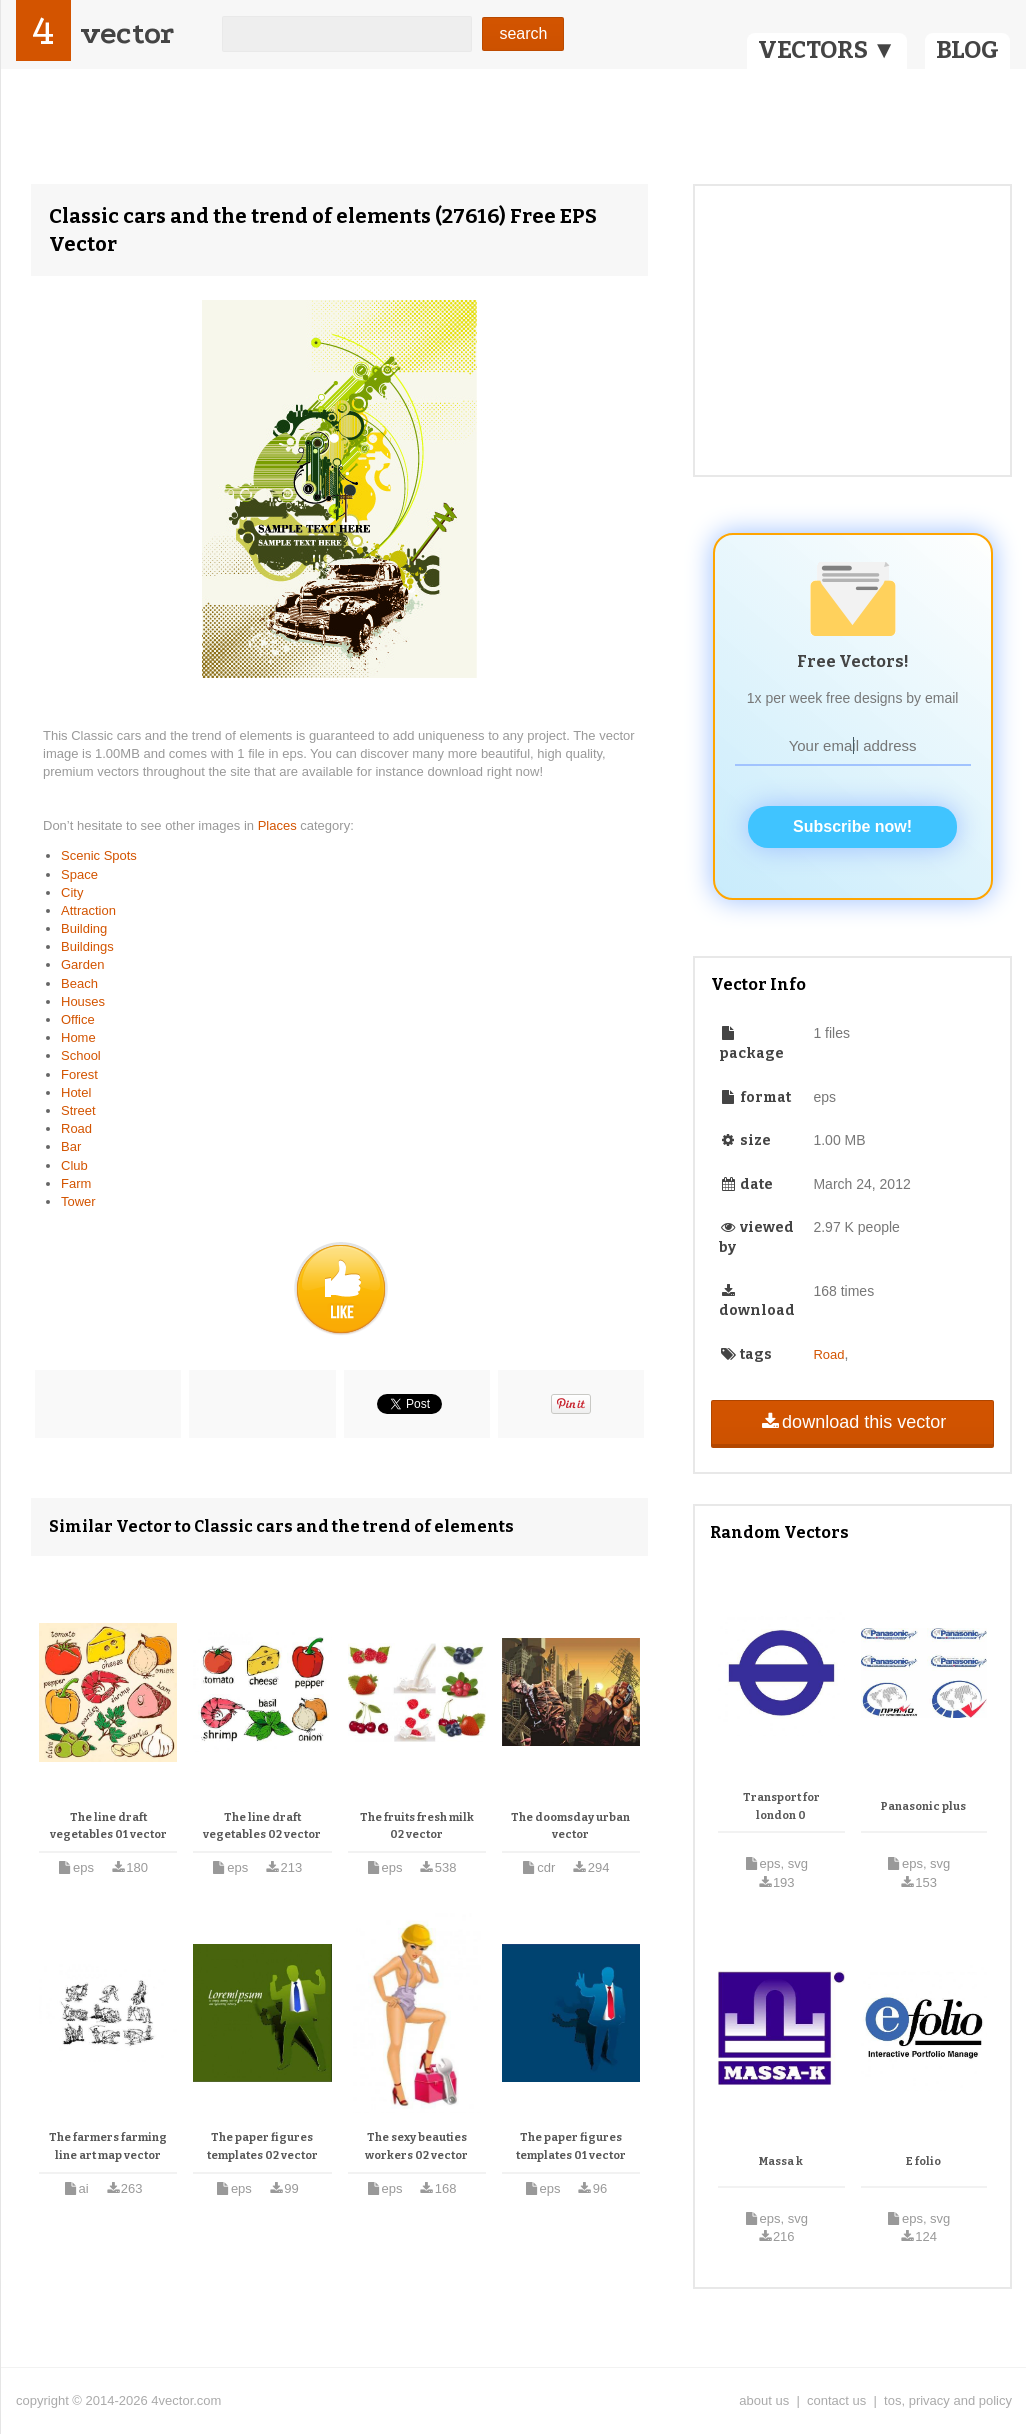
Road (76, 1128)
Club (74, 1165)
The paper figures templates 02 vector (262, 2146)
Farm (76, 1183)
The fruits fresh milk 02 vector (417, 1826)
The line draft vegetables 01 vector (108, 1826)
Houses (83, 1001)
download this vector (852, 1422)
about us (764, 2400)
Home (78, 1037)
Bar (71, 1146)
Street (78, 1110)
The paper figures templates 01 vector (571, 2146)
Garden (82, 964)
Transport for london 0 (781, 1806)
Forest (79, 1074)
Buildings (87, 946)
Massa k (781, 2161)
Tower (78, 1201)
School (81, 1055)
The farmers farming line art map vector (108, 2146)
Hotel (76, 1092)
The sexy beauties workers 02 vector (416, 2146)
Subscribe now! (852, 826)
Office (78, 1019)
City (72, 892)
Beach (79, 983)
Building (84, 928)
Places (279, 825)
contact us (836, 2400)
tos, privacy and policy (948, 2400)
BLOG (967, 50)
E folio (923, 2161)
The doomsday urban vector (570, 1826)
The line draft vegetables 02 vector (262, 1826)
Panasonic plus (923, 1806)
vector (127, 33)
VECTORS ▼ (827, 50)
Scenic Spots (99, 855)
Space (79, 874)
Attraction (88, 910)
